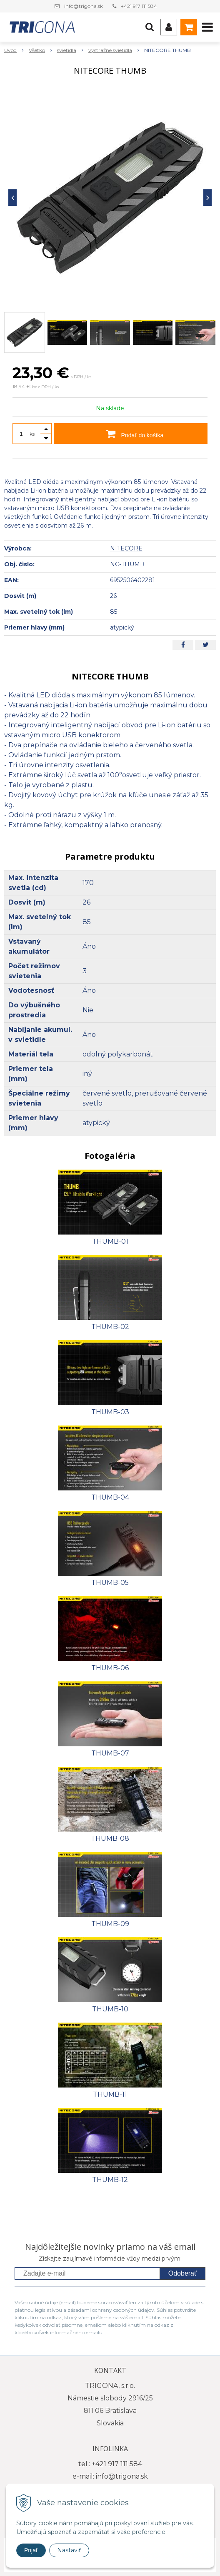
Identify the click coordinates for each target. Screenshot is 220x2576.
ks (32, 434)
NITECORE (126, 548)
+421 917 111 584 (139, 6)
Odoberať (182, 2273)
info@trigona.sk (83, 6)
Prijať (31, 2550)
